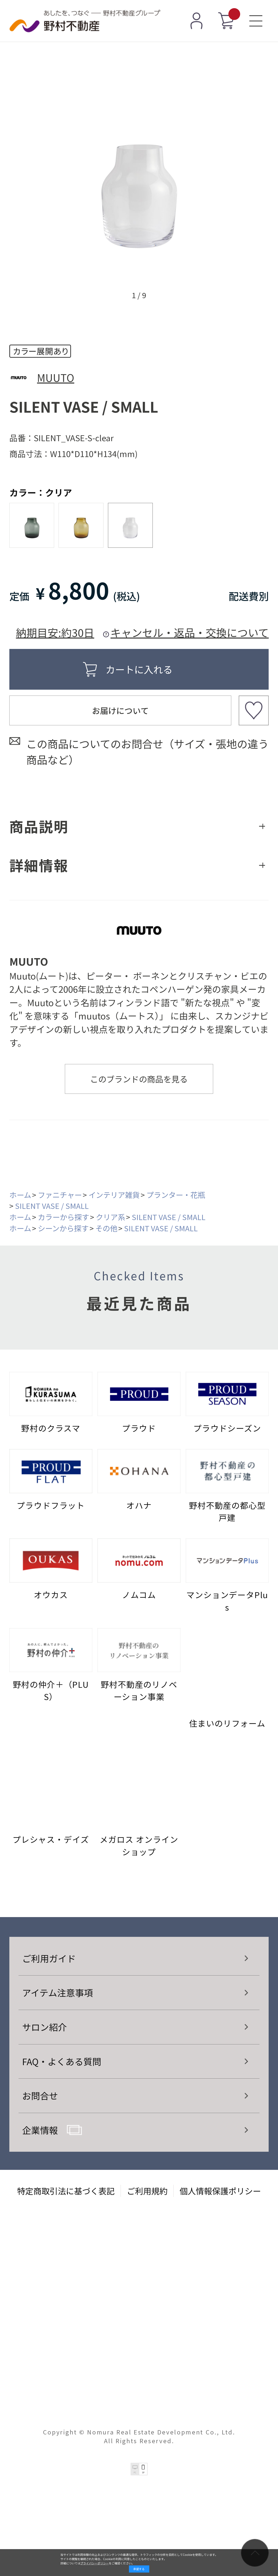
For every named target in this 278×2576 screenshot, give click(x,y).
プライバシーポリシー (94, 2563)
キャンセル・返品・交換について (189, 632)
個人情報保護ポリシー (220, 2281)
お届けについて (120, 710)
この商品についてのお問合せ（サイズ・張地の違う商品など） (147, 751)
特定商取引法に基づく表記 (66, 2281)
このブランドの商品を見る (139, 1079)
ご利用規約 (147, 2281)
